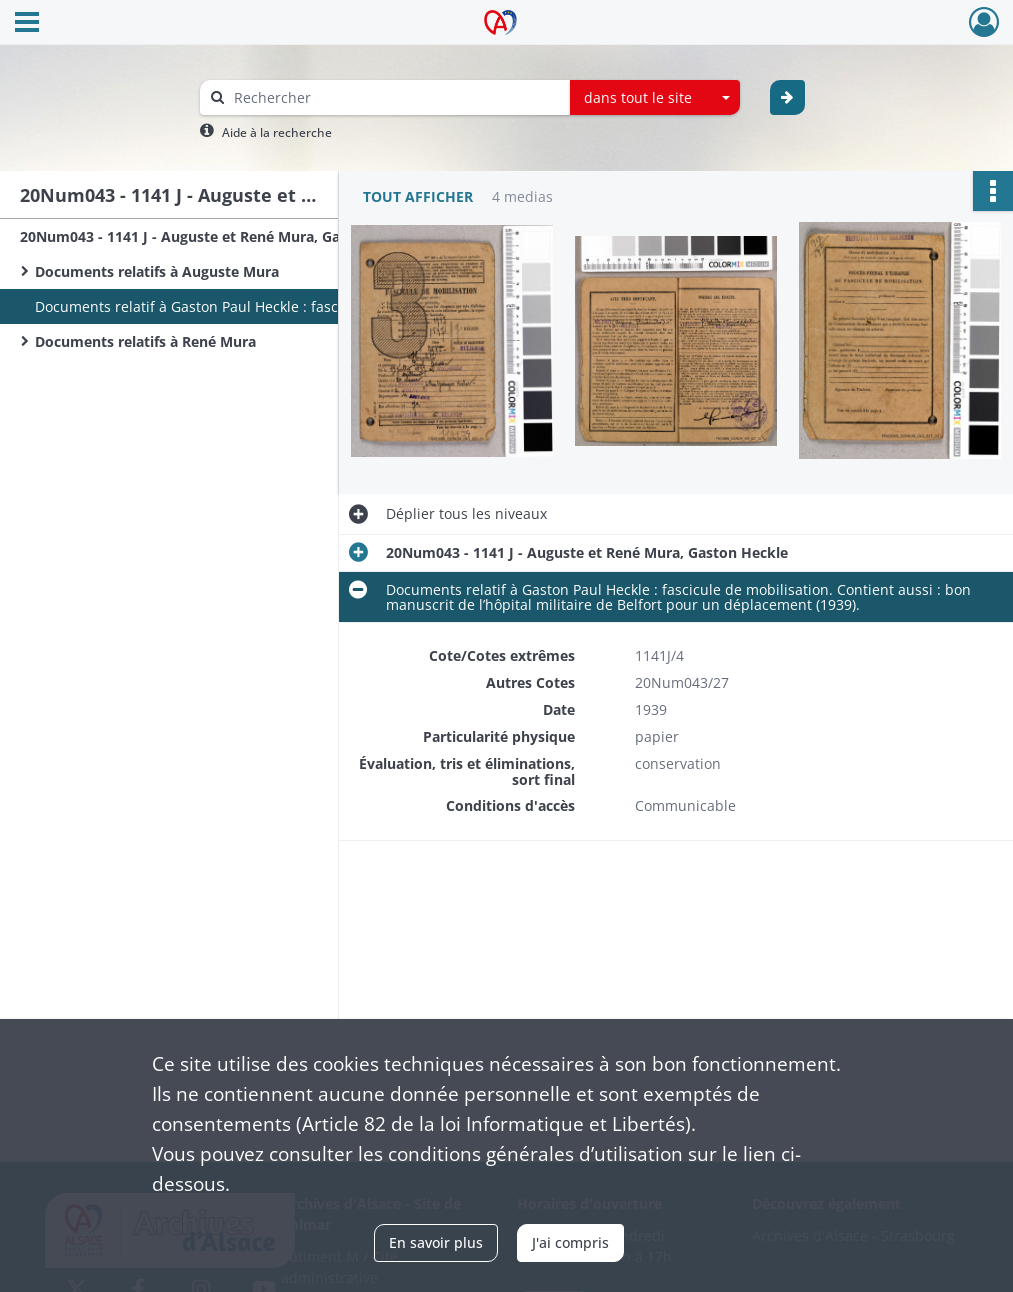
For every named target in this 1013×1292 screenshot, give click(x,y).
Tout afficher (418, 196)
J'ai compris (570, 1242)
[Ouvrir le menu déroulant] (27, 24)
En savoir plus (436, 1242)
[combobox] (655, 98)
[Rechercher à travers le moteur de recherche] (395, 97)
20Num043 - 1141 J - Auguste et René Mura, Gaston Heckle (220, 236)
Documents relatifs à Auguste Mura (157, 271)
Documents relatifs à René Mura (145, 341)
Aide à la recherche (277, 132)
